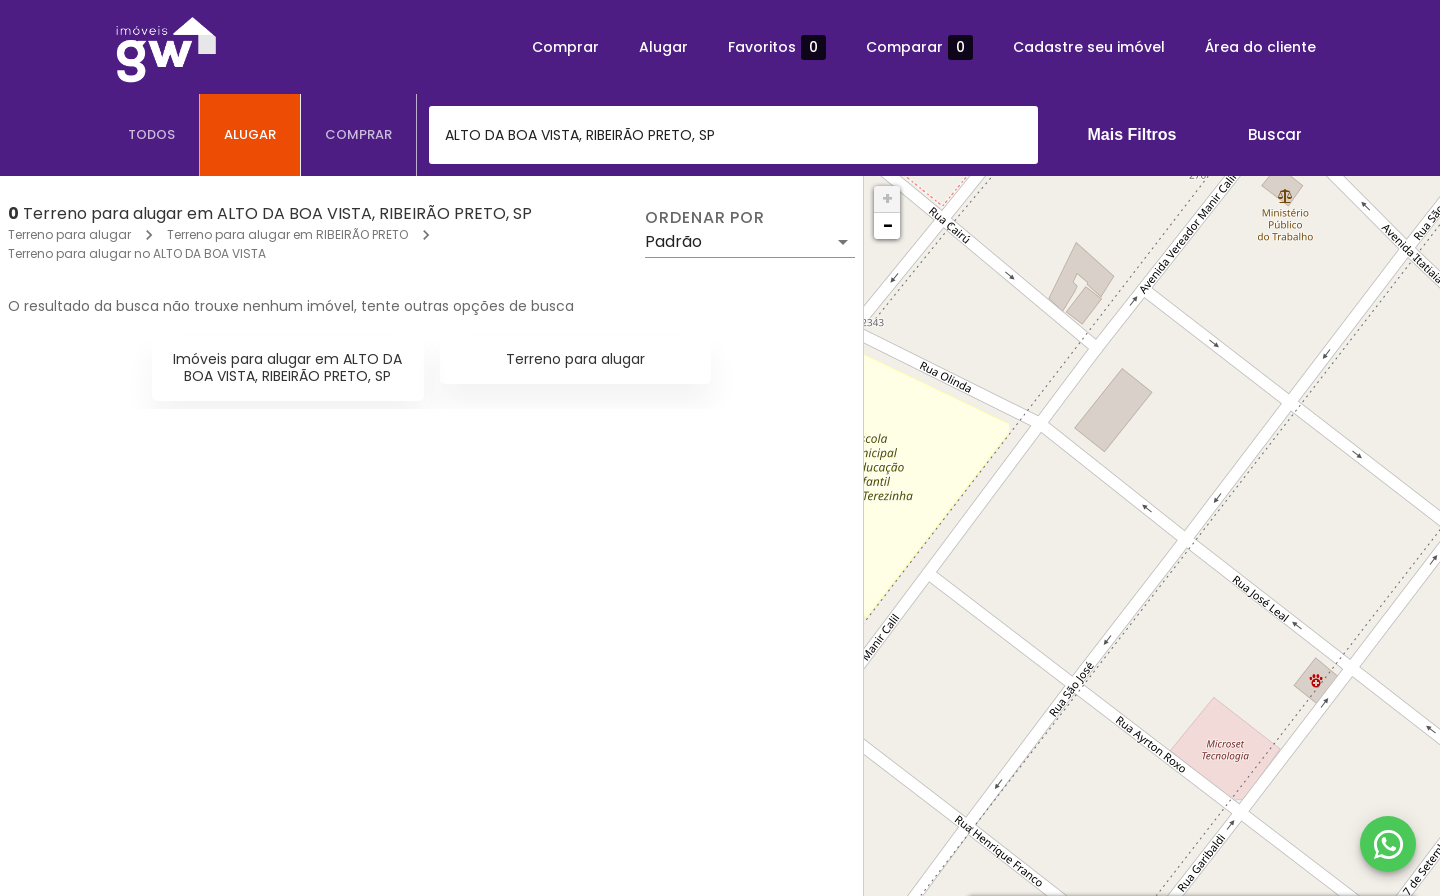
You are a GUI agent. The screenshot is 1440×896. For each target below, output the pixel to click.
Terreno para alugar (69, 234)
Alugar (663, 47)
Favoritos (777, 47)
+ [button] (887, 198)
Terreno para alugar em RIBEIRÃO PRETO (287, 234)
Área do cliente (1260, 47)
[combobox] (733, 135)
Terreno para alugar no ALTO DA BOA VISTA (137, 253)
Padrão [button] (673, 241)
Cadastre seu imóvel (1089, 47)
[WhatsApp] (1388, 844)
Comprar (565, 47)
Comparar (919, 47)
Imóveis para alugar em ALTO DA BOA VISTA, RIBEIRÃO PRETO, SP (287, 367)
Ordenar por (705, 218)
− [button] (888, 225)
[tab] (152, 135)
